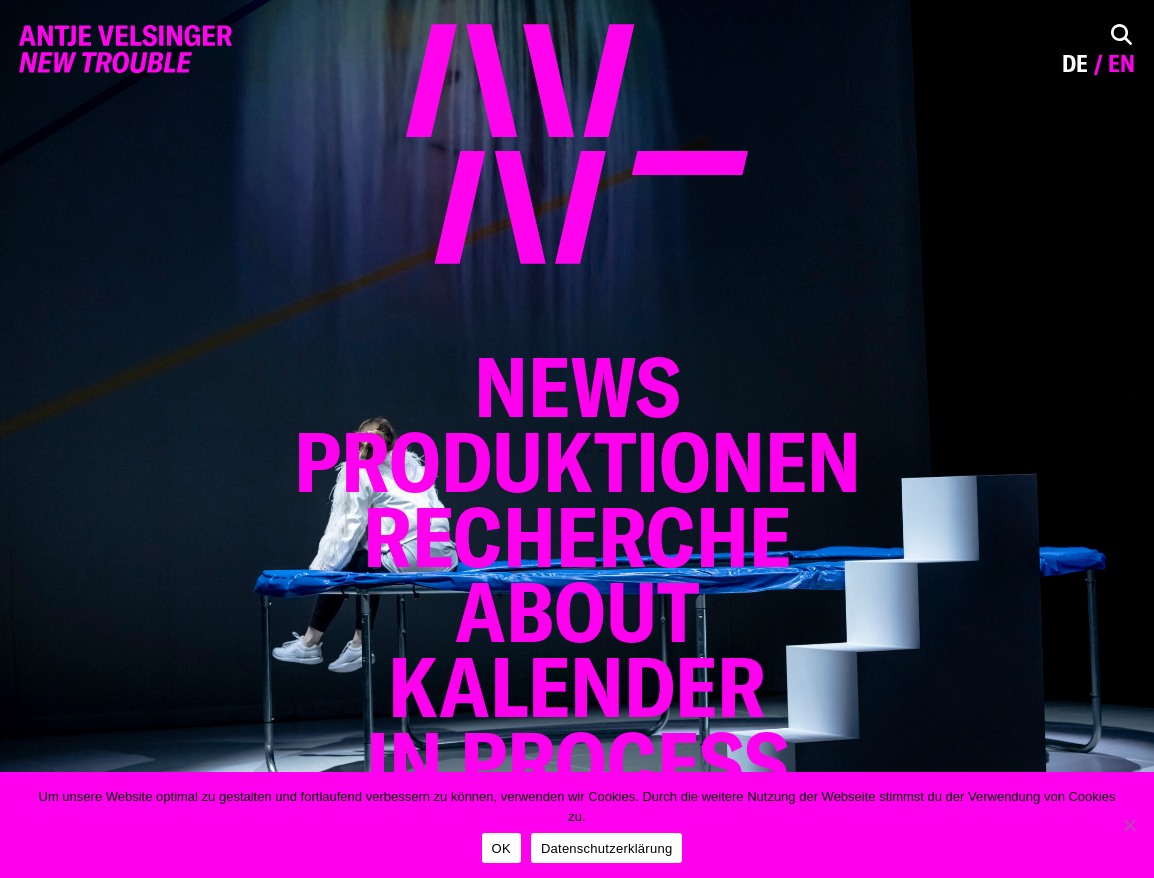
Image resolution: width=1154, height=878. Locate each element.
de (1075, 63)
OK (501, 848)
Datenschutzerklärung (606, 848)
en (1121, 63)
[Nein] (1129, 825)
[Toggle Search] (1121, 34)
